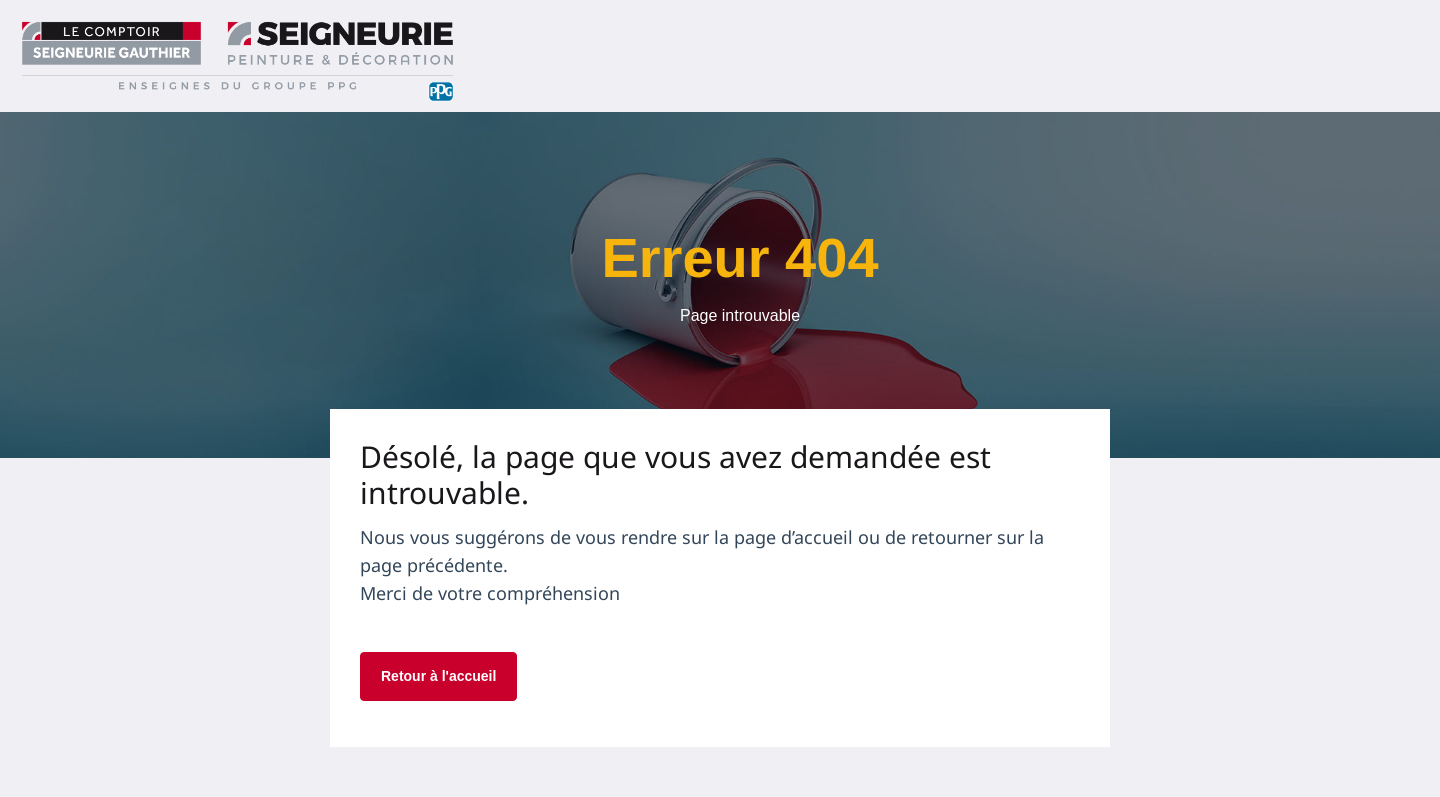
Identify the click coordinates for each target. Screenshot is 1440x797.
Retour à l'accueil (438, 676)
